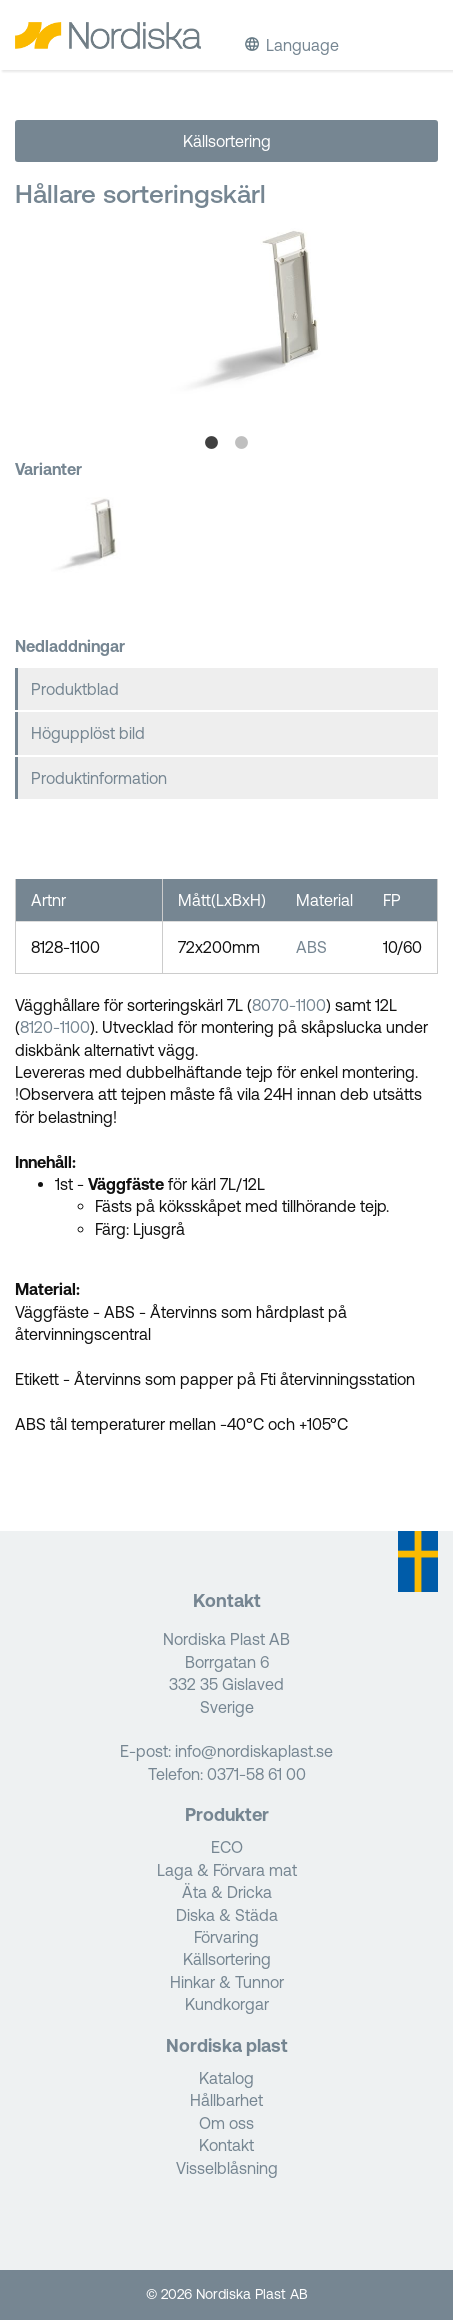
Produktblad (75, 689)
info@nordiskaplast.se (254, 1751)
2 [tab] (242, 443)
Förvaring (226, 1937)
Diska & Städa (227, 1915)
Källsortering (227, 141)
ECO (227, 1847)
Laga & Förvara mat (227, 1870)
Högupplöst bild (88, 733)
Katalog (226, 2078)
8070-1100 (289, 1005)
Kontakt (226, 2145)
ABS (311, 947)
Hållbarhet (226, 2100)
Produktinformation (99, 778)
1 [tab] (212, 443)
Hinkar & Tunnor (227, 1982)
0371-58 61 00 (256, 1774)
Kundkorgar (227, 2004)
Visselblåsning (227, 2168)
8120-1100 (55, 1027)
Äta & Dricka (227, 1892)
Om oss (226, 2123)
